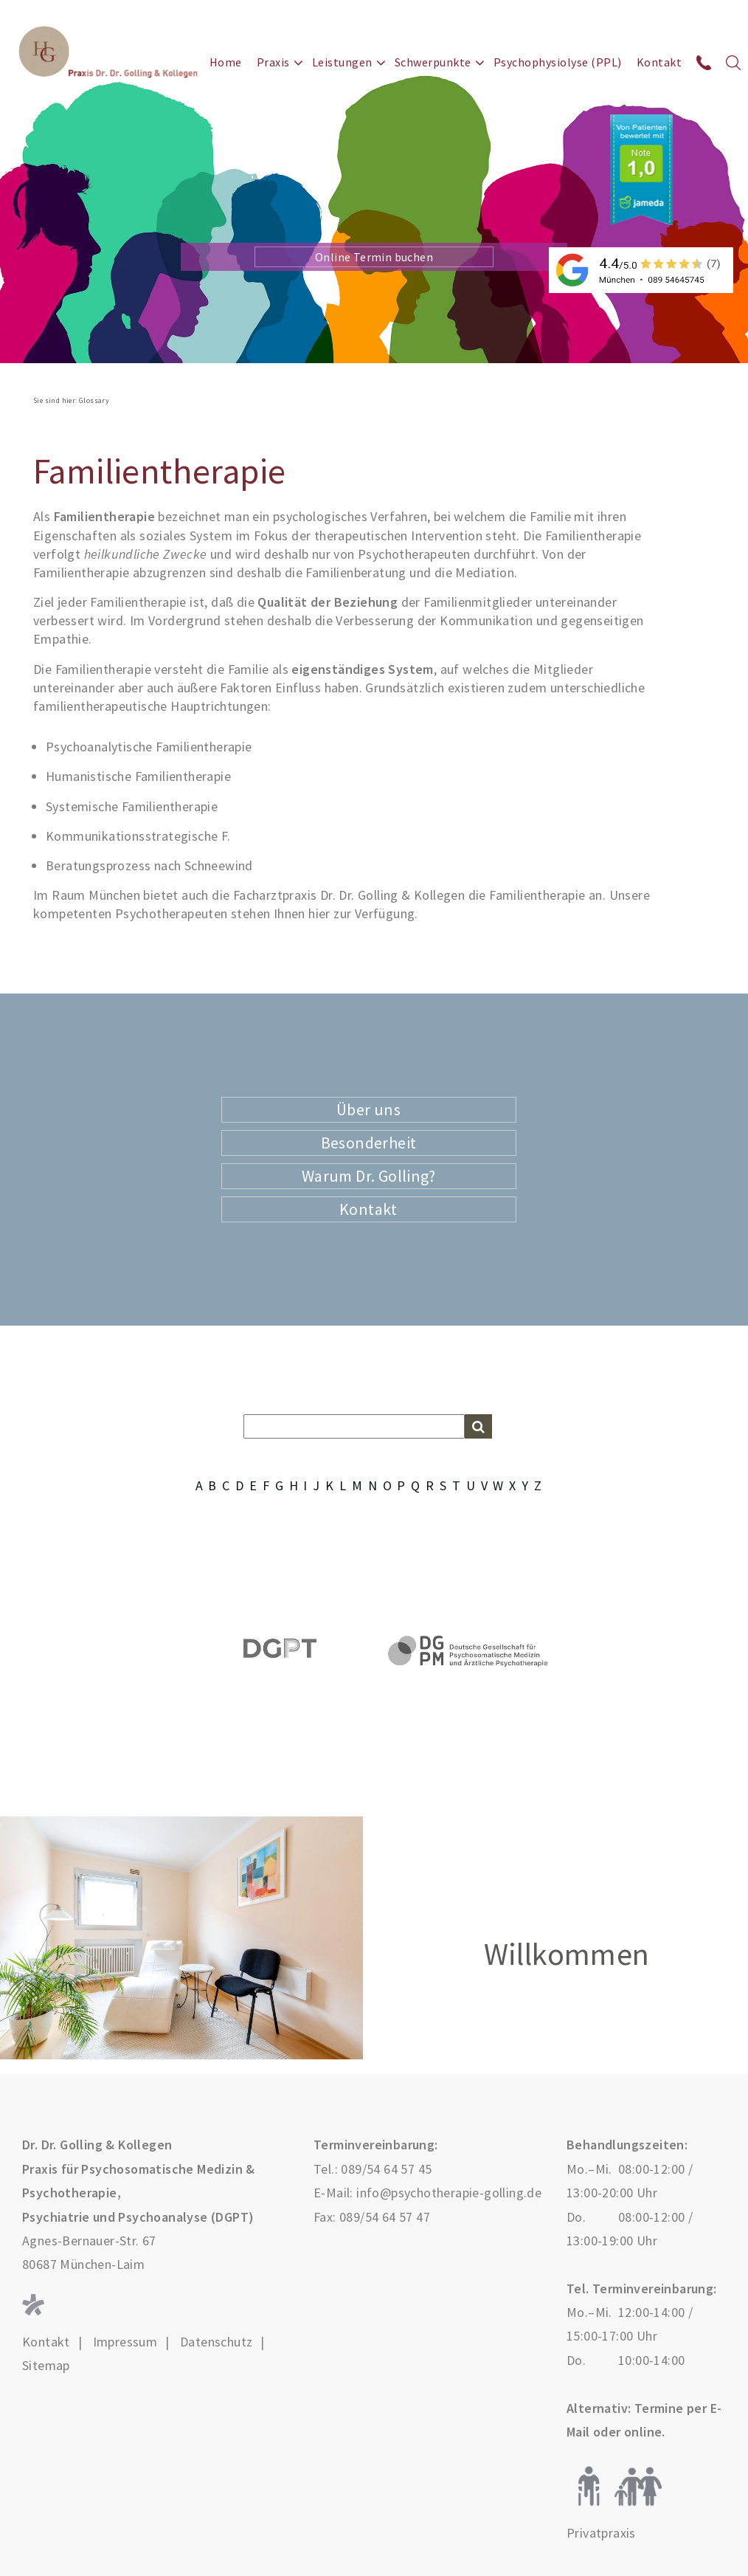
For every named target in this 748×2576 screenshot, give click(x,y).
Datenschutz (216, 2342)
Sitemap (46, 2365)
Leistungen (342, 62)
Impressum (125, 2342)
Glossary (94, 400)
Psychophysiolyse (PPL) (558, 62)
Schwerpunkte (433, 62)
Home (225, 62)
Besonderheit (369, 1142)
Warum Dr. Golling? (368, 1175)
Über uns (368, 1109)
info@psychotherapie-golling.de (448, 2192)
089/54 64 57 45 (386, 2168)
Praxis (273, 62)
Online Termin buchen (374, 256)
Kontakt (659, 62)
